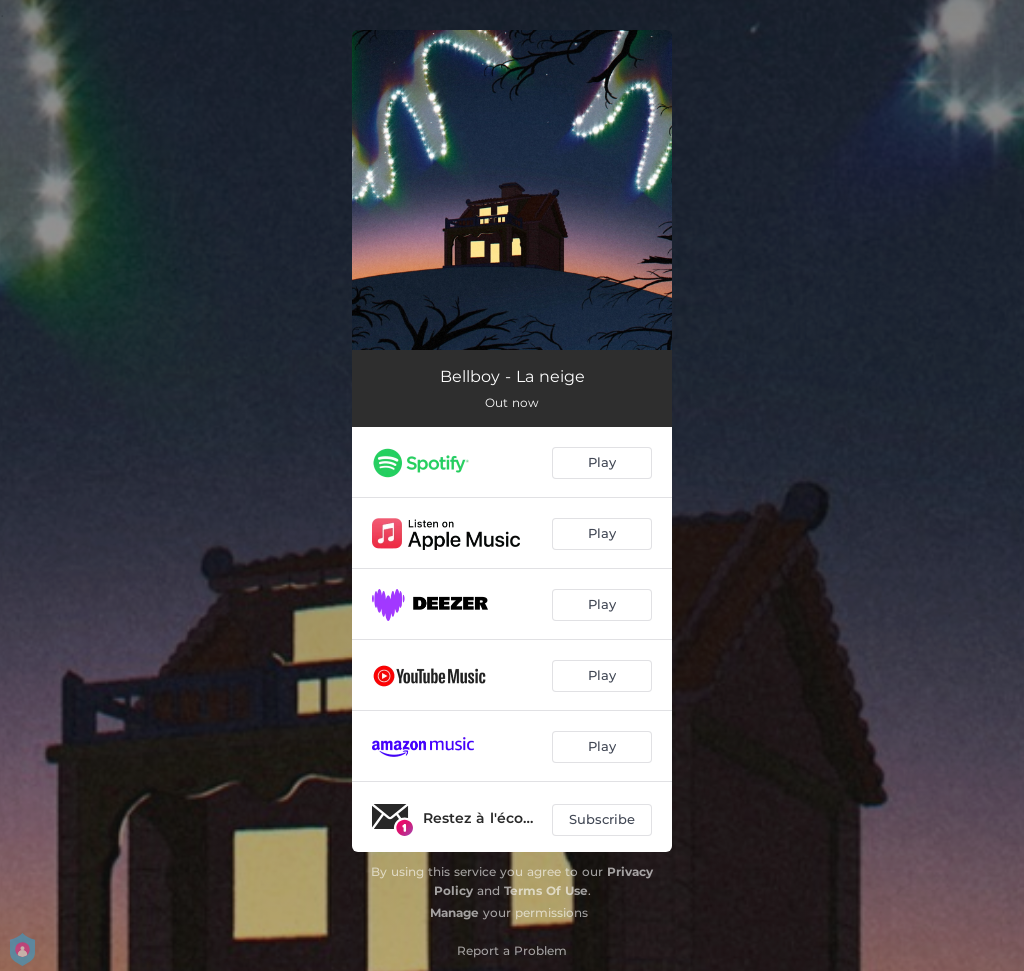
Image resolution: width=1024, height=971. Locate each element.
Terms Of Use (546, 890)
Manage (454, 912)
